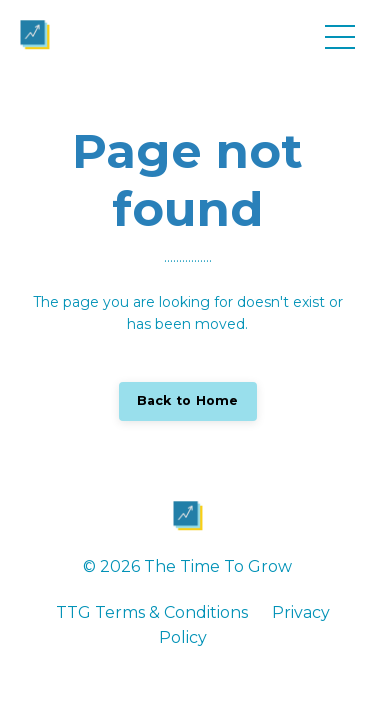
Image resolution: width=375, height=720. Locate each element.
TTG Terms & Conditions (152, 612)
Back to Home (188, 400)
